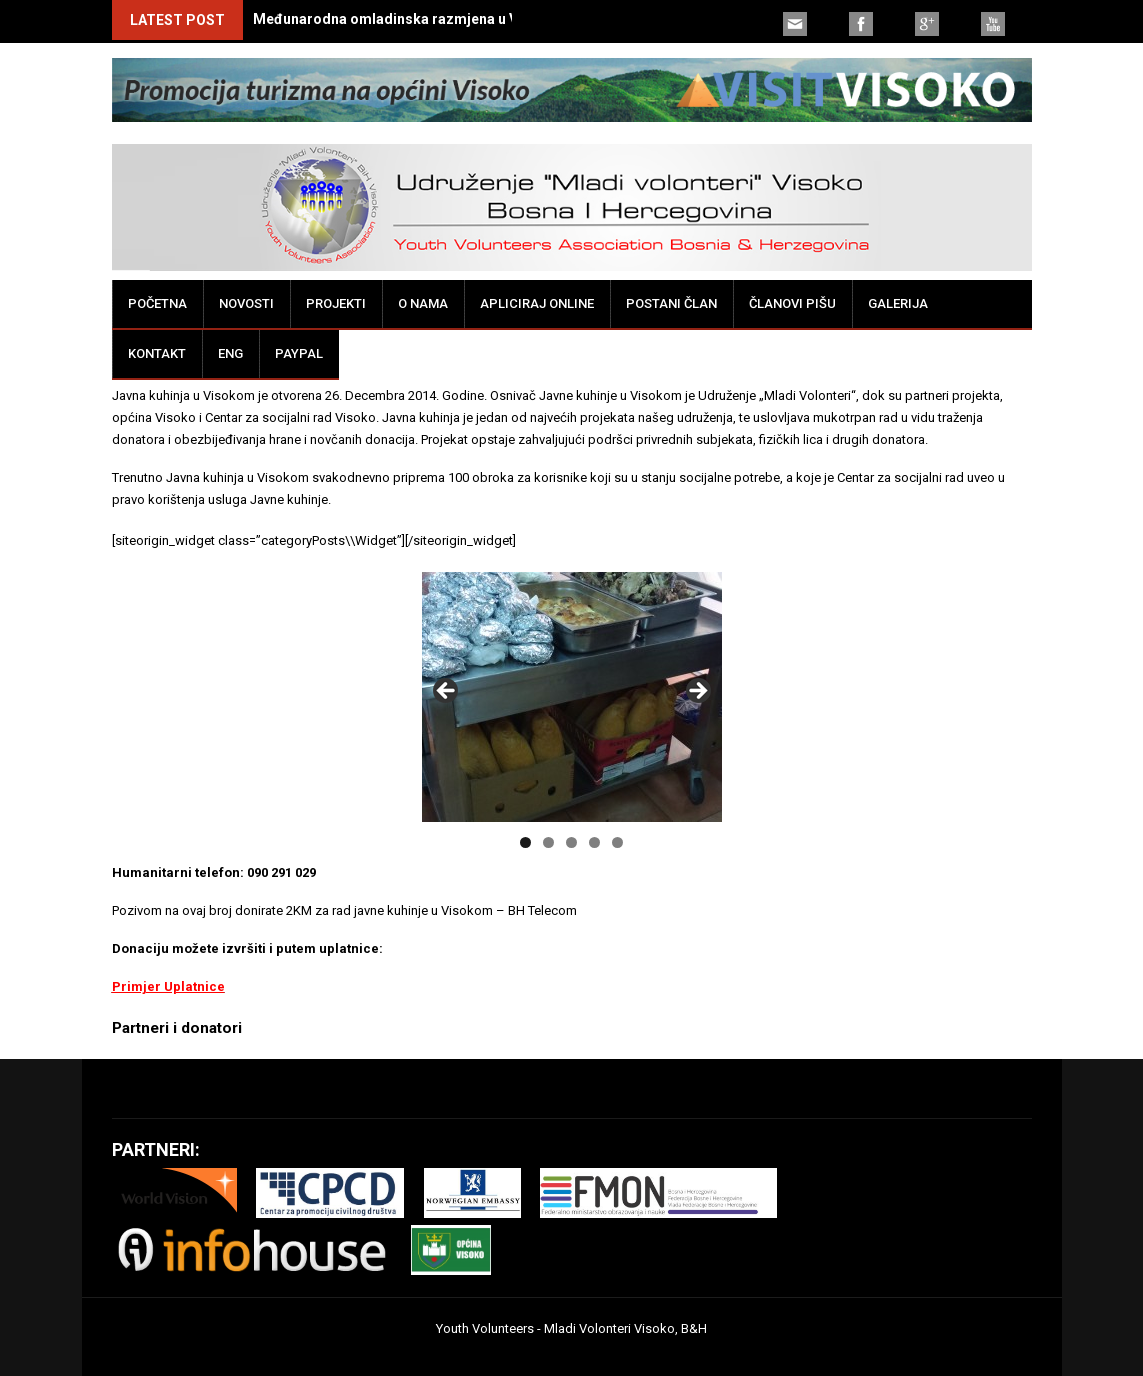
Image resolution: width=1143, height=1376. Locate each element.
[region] (572, 697)
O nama (423, 303)
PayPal (299, 353)
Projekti (336, 303)
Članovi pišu (792, 303)
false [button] (447, 692)
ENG (230, 353)
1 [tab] (525, 842)
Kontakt (157, 353)
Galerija (898, 303)
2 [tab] (548, 842)
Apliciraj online (537, 303)
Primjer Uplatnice (168, 986)
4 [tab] (594, 842)
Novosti (246, 303)
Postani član (671, 303)
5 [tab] (617, 842)
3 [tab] (571, 842)
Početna (157, 303)
